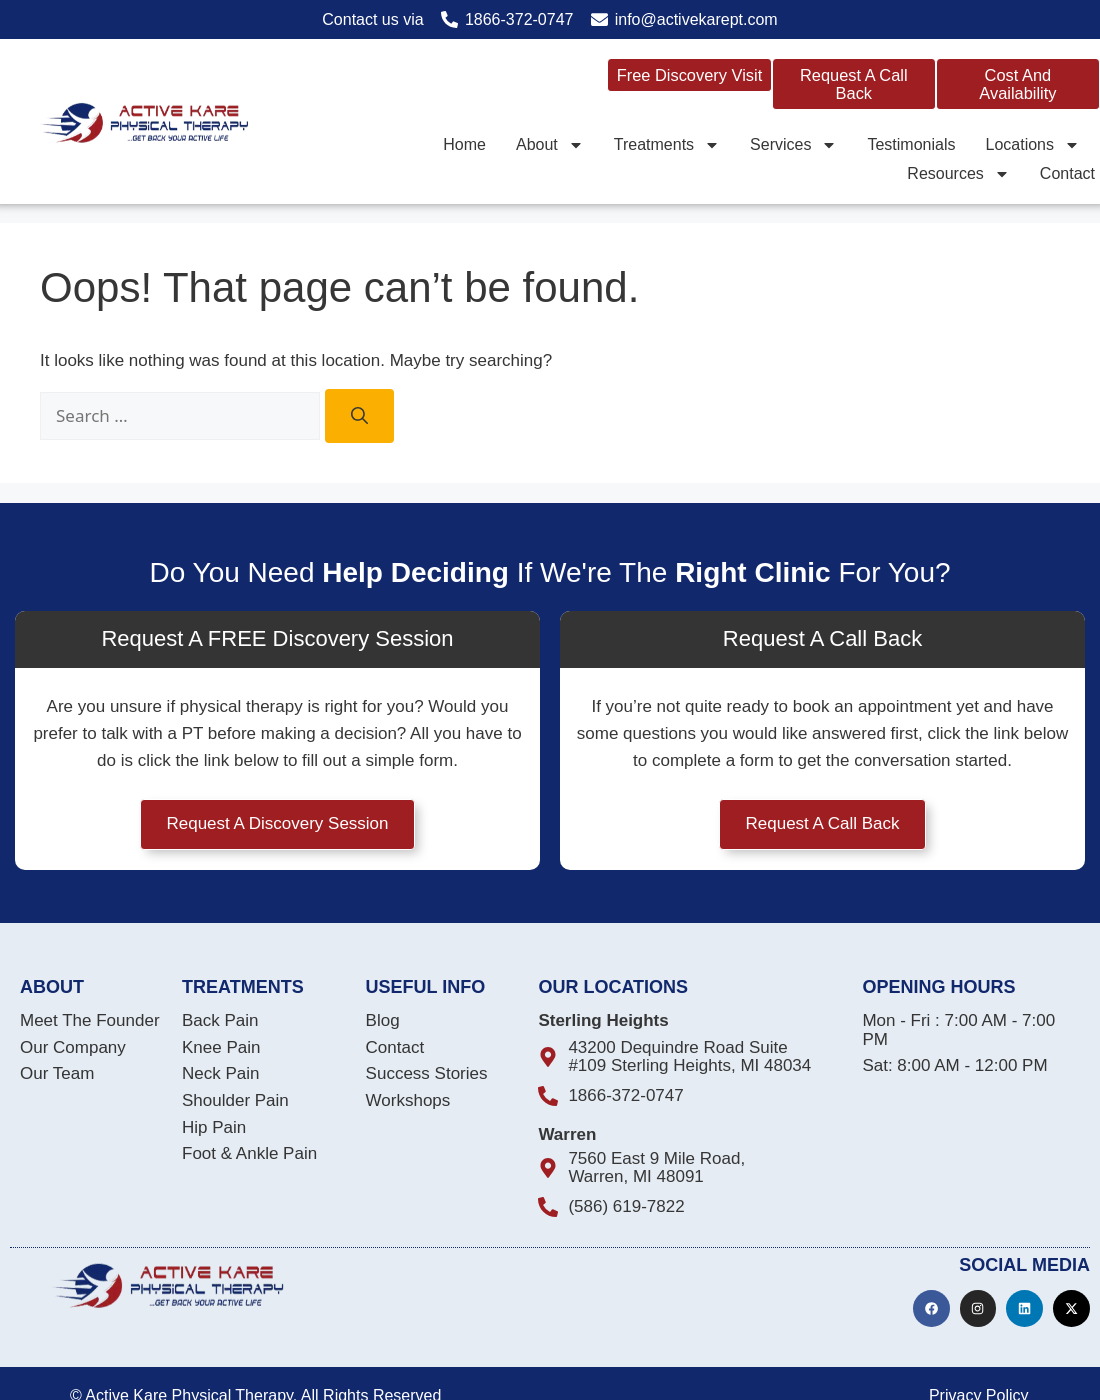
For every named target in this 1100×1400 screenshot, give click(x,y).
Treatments (667, 143)
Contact (1067, 173)
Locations (1032, 143)
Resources (958, 173)
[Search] (359, 416)
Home (464, 143)
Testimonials (911, 143)
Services (793, 143)
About (550, 143)
